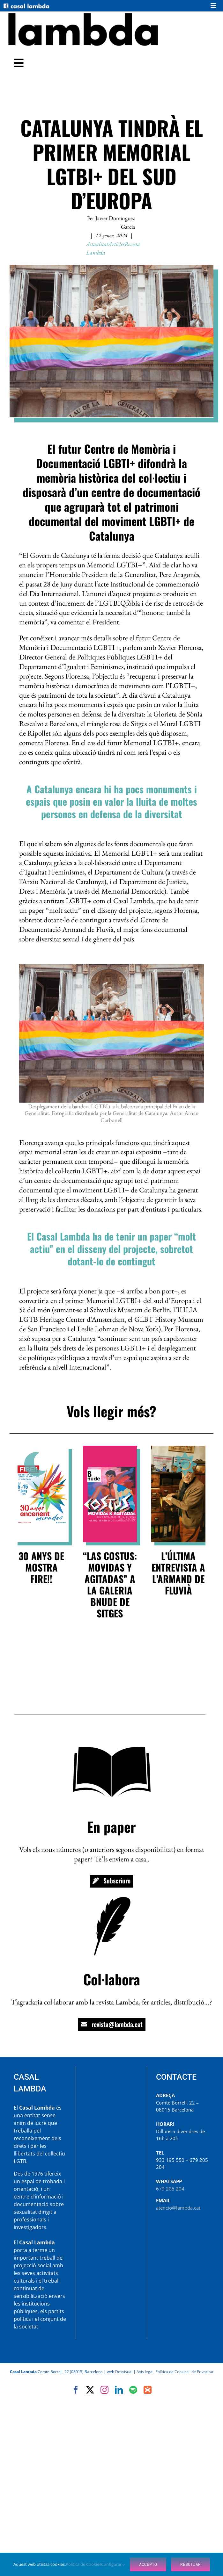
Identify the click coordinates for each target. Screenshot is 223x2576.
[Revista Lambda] (83, 14)
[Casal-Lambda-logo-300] (26, 5)
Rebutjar (190, 2564)
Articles (116, 244)
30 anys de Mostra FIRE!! (41, 1567)
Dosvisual (123, 2371)
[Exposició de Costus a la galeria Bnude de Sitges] (110, 1448)
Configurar (113, 2564)
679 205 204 (170, 2188)
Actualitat (97, 244)
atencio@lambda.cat (178, 2208)
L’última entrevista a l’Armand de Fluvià (178, 1573)
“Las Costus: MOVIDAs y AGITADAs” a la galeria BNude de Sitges (110, 1584)
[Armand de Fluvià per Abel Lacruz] (178, 1448)
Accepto (148, 2564)
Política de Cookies (83, 2564)
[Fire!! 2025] (41, 1448)
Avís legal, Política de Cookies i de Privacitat (175, 2371)
